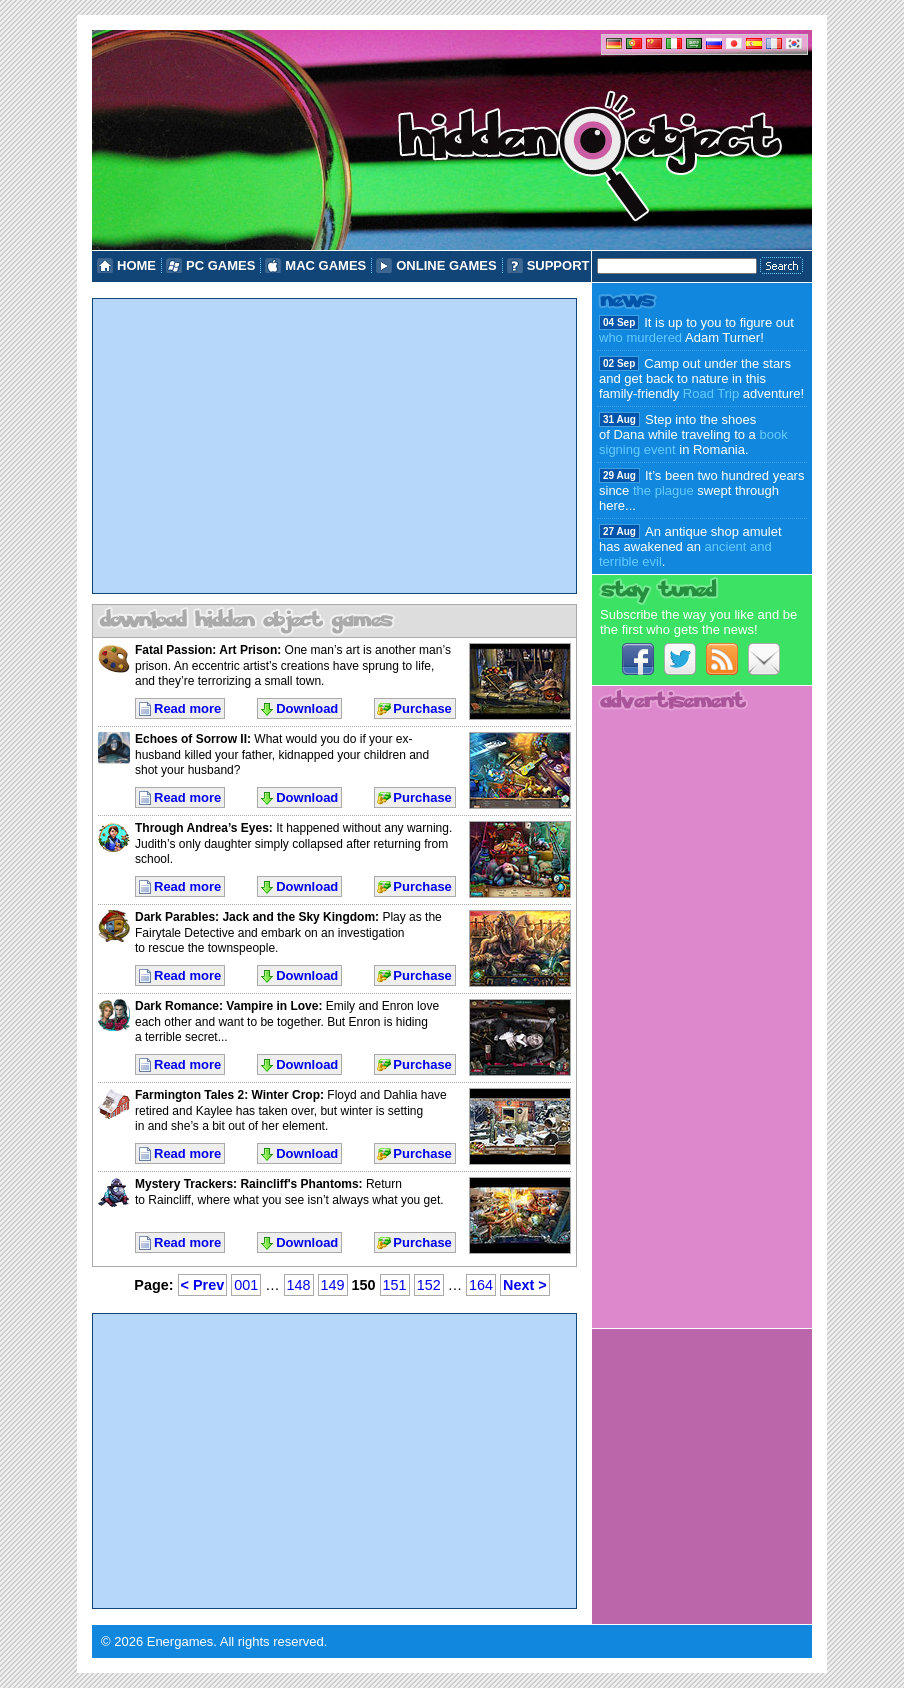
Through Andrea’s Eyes (202, 828)
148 (299, 1285)
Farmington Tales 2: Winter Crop (227, 1095)
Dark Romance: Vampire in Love (226, 1006)
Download (307, 708)
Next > (525, 1285)
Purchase (422, 708)
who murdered (640, 337)
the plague (663, 490)
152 (429, 1285)
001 (246, 1285)
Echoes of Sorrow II (191, 739)
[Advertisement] (334, 446)
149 (333, 1285)
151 (395, 1285)
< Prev (203, 1285)
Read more (187, 708)
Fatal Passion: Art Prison (206, 650)
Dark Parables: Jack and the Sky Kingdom (255, 917)
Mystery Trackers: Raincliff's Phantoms (247, 1184)
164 (481, 1285)
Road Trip (711, 393)
